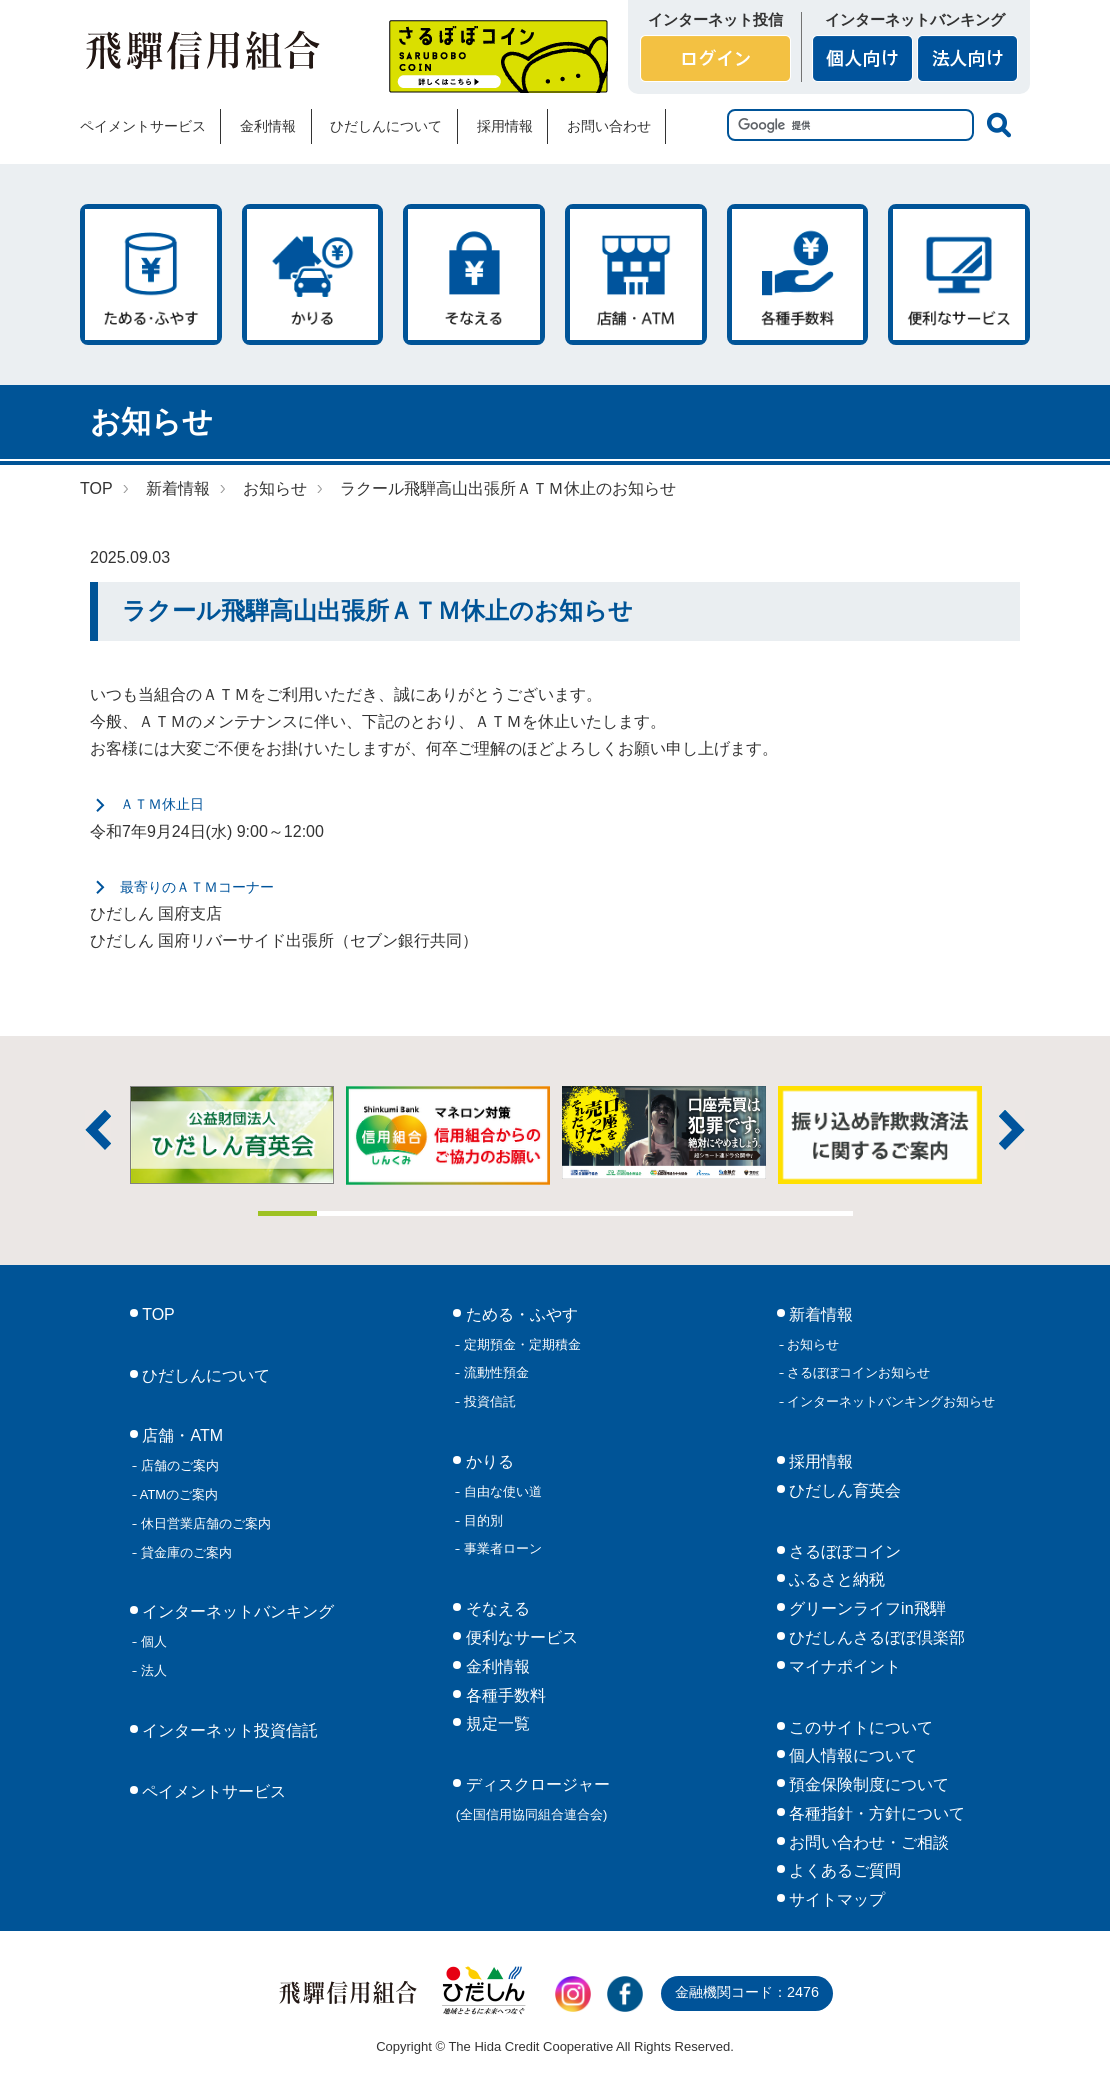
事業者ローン (501, 1548)
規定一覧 (495, 1723)
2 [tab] (347, 1213)
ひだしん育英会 (843, 1490)
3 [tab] (407, 1213)
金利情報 (268, 126)
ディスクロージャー (533, 1799)
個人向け (862, 58)
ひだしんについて (386, 126)
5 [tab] (526, 1213)
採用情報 (505, 126)
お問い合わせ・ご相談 (867, 1842)
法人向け (967, 58)
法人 (152, 1670)
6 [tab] (585, 1213)
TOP (96, 488)
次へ (1012, 1130)
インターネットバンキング (236, 1611)
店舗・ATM (636, 274)
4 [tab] (466, 1213)
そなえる (474, 274)
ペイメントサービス (143, 126)
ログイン (715, 58)
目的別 (481, 1520)
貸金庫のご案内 (184, 1552)
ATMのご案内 (177, 1494)
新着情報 (178, 488)
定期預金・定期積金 (520, 1344)
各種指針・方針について (875, 1813)
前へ (98, 1130)
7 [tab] (645, 1213)
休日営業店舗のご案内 (204, 1523)
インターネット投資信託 (228, 1730)
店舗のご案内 (178, 1465)
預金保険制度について (867, 1784)
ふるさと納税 (835, 1579)
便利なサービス (959, 274)
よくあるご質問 (843, 1870)
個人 (152, 1641)
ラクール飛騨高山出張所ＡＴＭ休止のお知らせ (508, 488)
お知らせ (275, 488)
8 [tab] (704, 1213)
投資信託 (488, 1401)
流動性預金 (494, 1372)
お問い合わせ (609, 126)
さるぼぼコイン (498, 56)
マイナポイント (843, 1666)
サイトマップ (835, 1899)
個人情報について (851, 1755)
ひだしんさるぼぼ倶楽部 (875, 1637)
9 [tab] (764, 1213)
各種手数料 (798, 274)
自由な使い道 (501, 1491)
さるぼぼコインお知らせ (857, 1372)
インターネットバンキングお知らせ (890, 1401)
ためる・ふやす (151, 274)
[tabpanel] (664, 1132)
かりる (313, 274)
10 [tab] (823, 1213)
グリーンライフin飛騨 (865, 1608)
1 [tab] (288, 1213)
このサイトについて (859, 1727)
